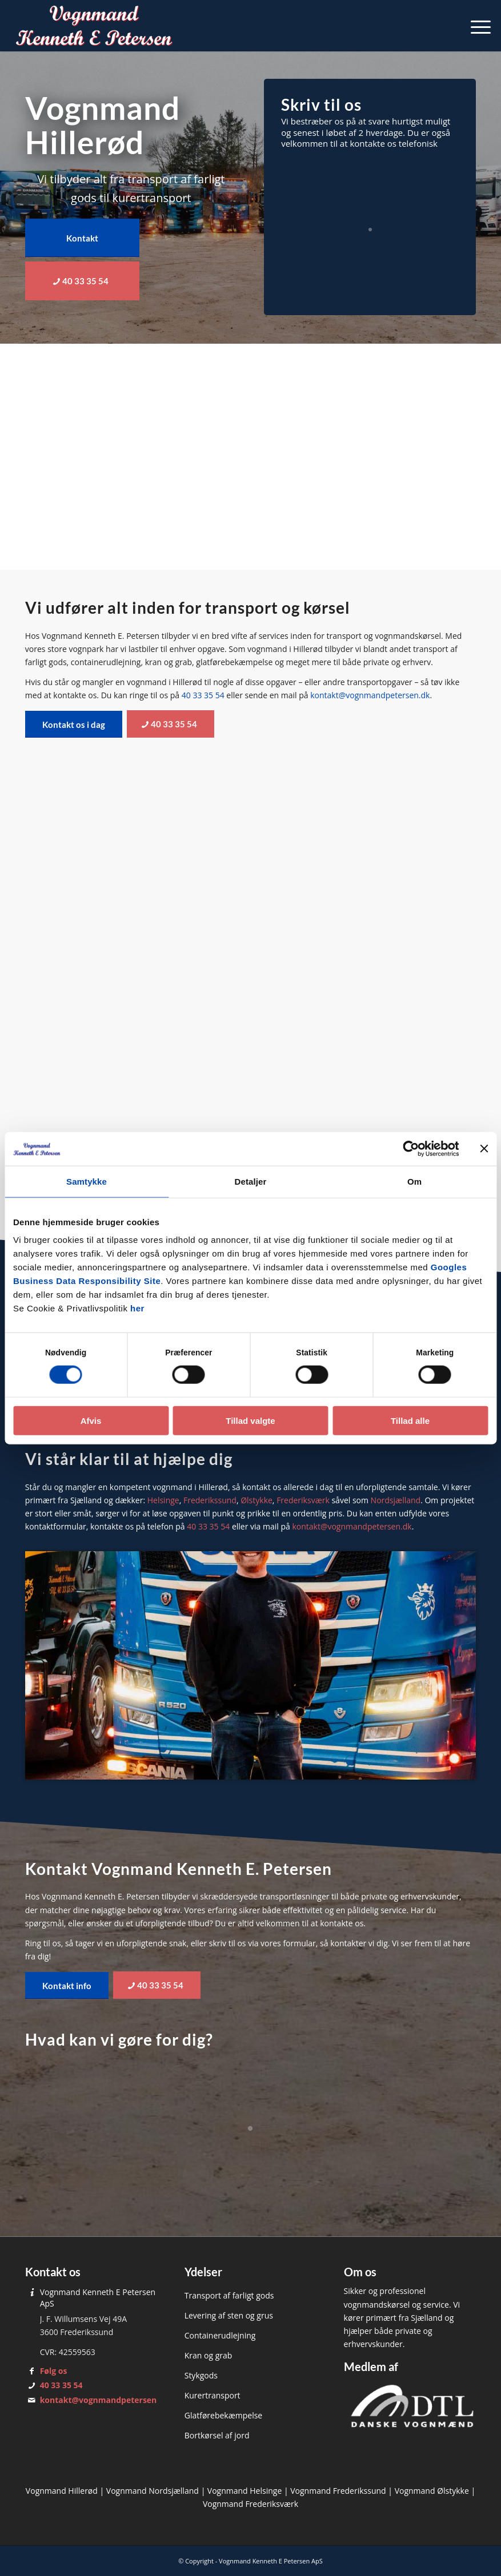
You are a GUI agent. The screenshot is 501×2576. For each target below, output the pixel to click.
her (137, 1309)
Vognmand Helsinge (244, 2490)
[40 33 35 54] (82, 280)
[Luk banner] (484, 1149)
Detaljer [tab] (251, 1181)
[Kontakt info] (67, 1985)
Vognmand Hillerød (62, 2490)
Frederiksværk (303, 1500)
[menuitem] (475, 25)
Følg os (53, 2370)
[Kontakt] (82, 238)
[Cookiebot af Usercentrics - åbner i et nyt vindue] (409, 1148)
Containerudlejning (220, 2335)
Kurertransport (213, 2395)
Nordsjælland (396, 1500)
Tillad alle (410, 1421)
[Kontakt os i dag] (73, 724)
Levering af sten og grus (229, 2315)
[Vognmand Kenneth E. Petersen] (94, 25)
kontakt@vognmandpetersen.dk (370, 695)
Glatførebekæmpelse (224, 2415)
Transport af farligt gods (229, 2295)
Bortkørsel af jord (217, 2435)
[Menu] (475, 25)
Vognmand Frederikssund (338, 2490)
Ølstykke (256, 1500)
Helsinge (163, 1500)
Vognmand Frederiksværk (250, 2503)
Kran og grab (209, 2355)
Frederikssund (210, 1500)
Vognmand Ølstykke (432, 2490)
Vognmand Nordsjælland (152, 2490)
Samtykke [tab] (86, 1181)
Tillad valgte (250, 1421)
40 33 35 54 (203, 695)
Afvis (91, 1421)
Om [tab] (414, 1181)
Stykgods (201, 2375)
